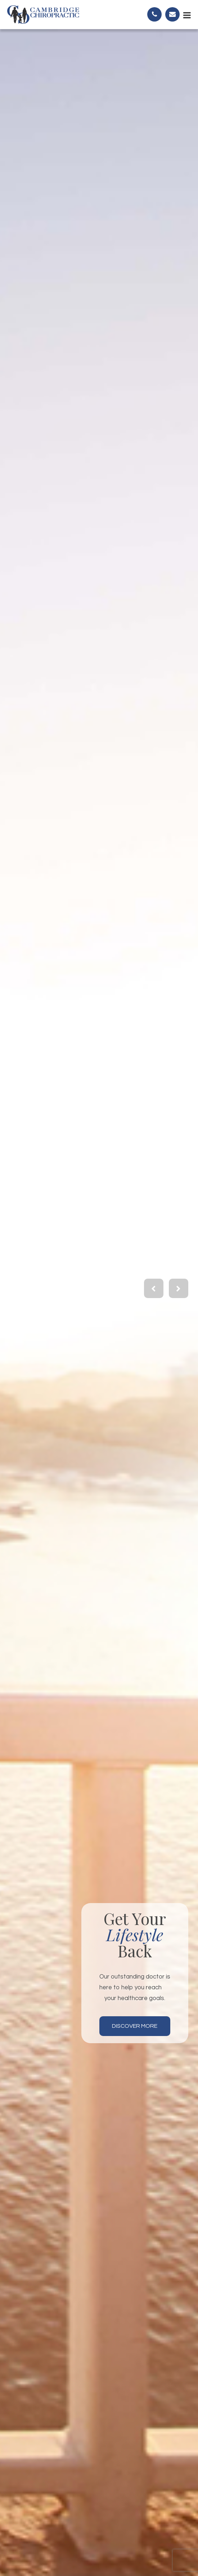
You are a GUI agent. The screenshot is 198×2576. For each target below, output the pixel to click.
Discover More (134, 2026)
